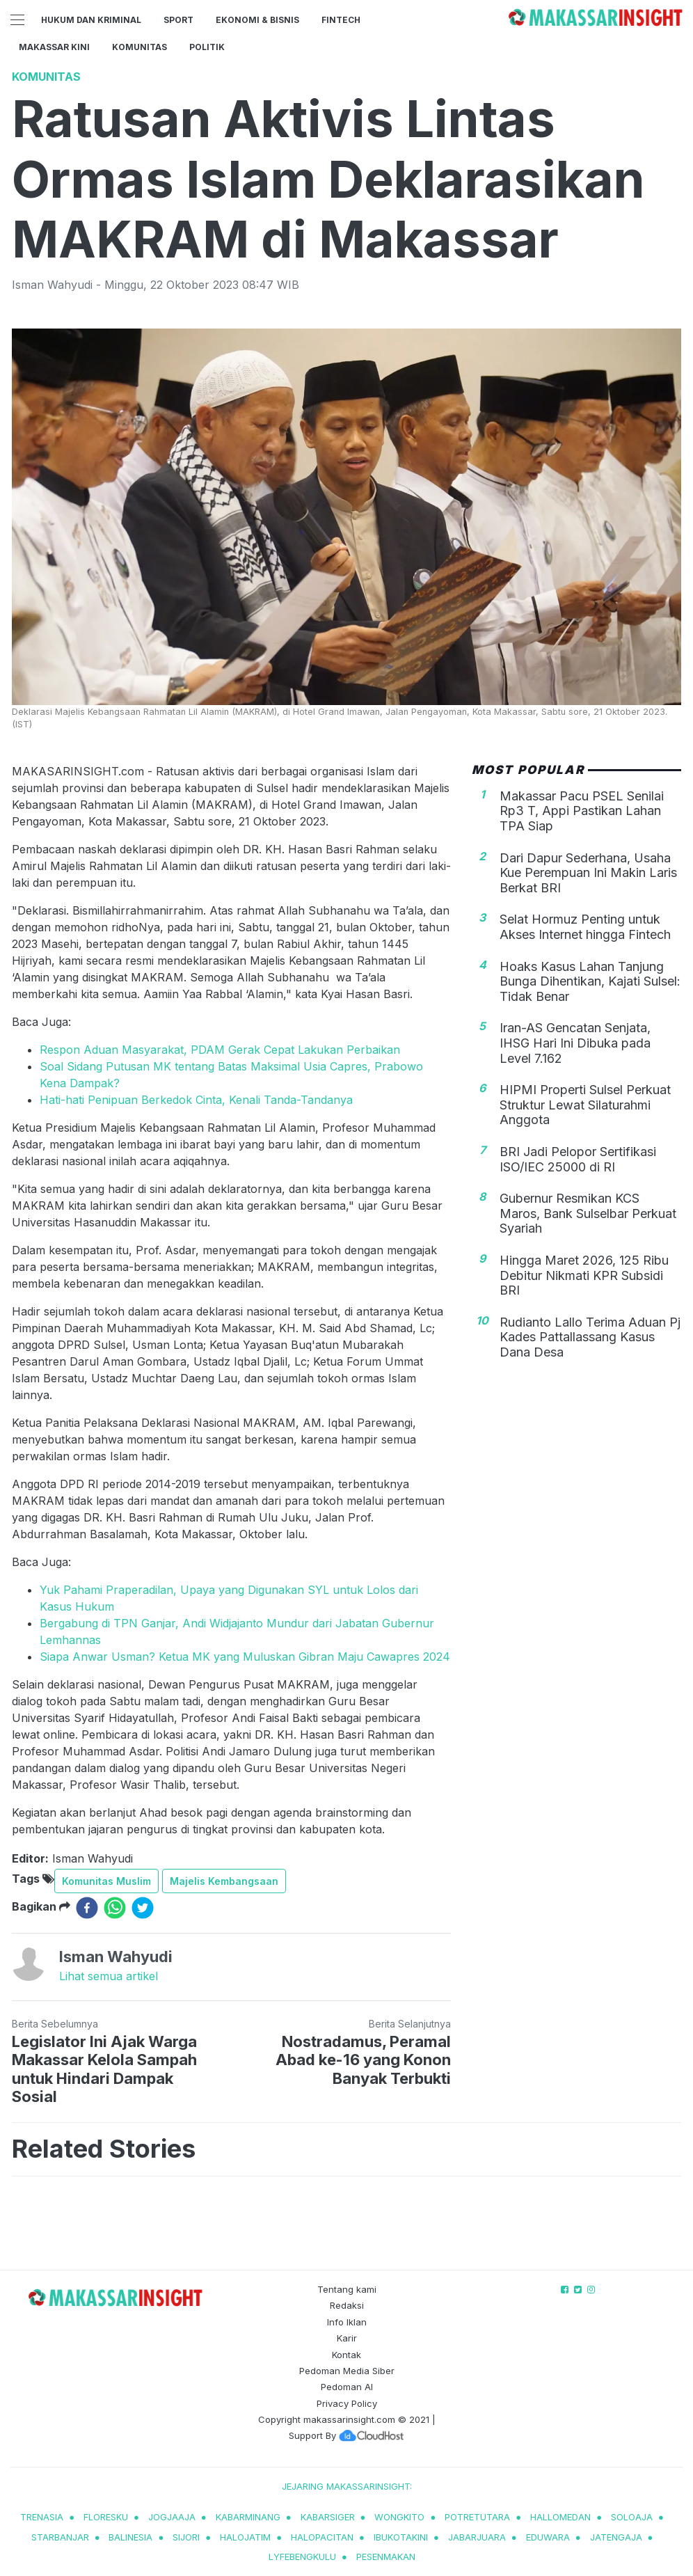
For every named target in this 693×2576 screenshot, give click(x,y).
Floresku (105, 2516)
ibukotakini (401, 2537)
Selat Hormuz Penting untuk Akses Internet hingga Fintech (585, 927)
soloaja (632, 2516)
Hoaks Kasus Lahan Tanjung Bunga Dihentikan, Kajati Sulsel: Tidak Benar (590, 981)
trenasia (41, 2516)
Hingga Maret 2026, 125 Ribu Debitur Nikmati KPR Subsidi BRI (584, 1275)
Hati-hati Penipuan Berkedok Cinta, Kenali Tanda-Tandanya (196, 1100)
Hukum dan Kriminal (91, 20)
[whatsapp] (115, 1908)
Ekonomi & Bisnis (257, 20)
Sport (178, 20)
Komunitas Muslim (106, 1881)
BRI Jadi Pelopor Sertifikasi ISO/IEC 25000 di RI (578, 1159)
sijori (186, 2537)
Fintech (340, 20)
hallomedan (560, 2516)
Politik (207, 47)
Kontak (346, 2354)
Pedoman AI (347, 2386)
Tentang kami (346, 2289)
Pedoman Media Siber (347, 2370)
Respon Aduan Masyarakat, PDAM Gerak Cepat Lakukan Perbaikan (220, 1050)
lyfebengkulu (302, 2556)
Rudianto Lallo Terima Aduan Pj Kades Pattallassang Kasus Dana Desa (590, 1337)
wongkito (399, 2516)
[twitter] (143, 1908)
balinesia (130, 2537)
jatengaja (616, 2537)
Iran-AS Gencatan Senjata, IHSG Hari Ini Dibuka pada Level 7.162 (575, 1042)
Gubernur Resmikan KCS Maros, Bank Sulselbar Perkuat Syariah (588, 1213)
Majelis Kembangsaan (224, 1881)
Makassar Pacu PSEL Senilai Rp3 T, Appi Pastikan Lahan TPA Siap (582, 811)
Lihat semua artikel (108, 1976)
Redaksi (347, 2305)
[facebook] (87, 1908)
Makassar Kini (54, 47)
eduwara (548, 2537)
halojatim (245, 2537)
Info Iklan (347, 2322)
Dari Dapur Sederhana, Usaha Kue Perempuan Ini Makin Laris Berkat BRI (588, 873)
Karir (347, 2338)
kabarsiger (328, 2516)
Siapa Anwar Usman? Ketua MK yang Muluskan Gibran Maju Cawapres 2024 (245, 1657)
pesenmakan (385, 2556)
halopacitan (322, 2537)
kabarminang (248, 2516)
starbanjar (60, 2537)
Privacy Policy (347, 2403)
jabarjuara (477, 2537)
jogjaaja (172, 2516)
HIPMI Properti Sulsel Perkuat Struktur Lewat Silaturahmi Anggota (585, 1104)
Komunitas (139, 47)
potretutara (477, 2516)
